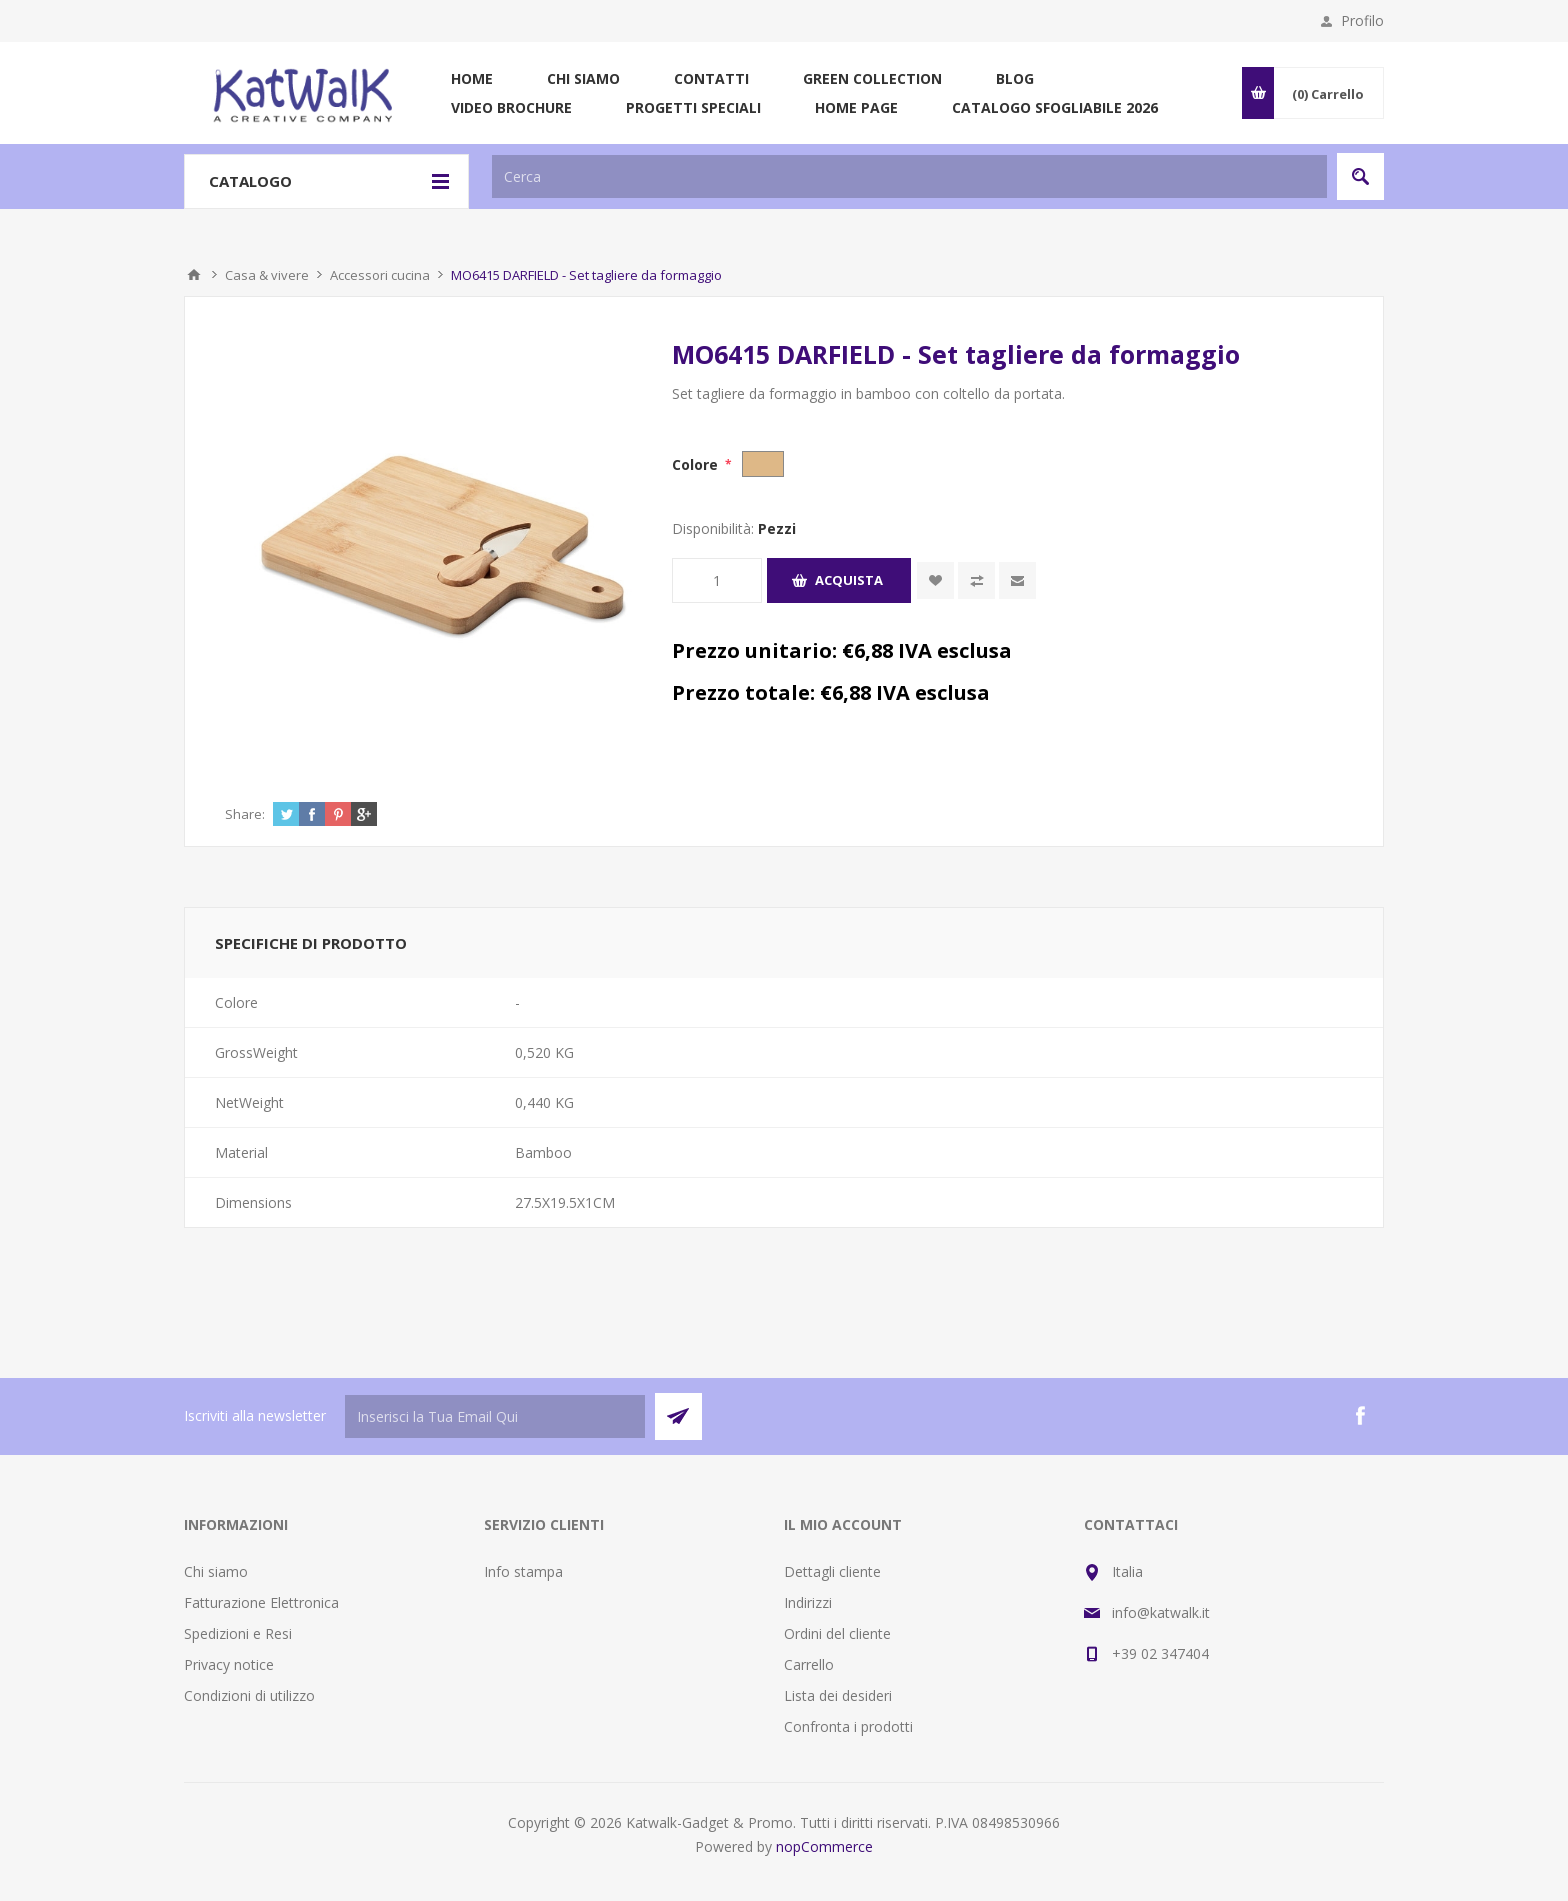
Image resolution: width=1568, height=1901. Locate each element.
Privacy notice (229, 1664)
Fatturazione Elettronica (261, 1602)
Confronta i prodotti (848, 1726)
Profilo (1362, 20)
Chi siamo (216, 1571)
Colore (697, 464)
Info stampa (523, 1571)
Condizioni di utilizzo (249, 1695)
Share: (245, 814)
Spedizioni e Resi (238, 1633)
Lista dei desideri (838, 1695)
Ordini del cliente (837, 1633)
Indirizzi (808, 1602)
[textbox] (909, 176)
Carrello (809, 1664)
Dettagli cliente (832, 1571)
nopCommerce (824, 1846)
